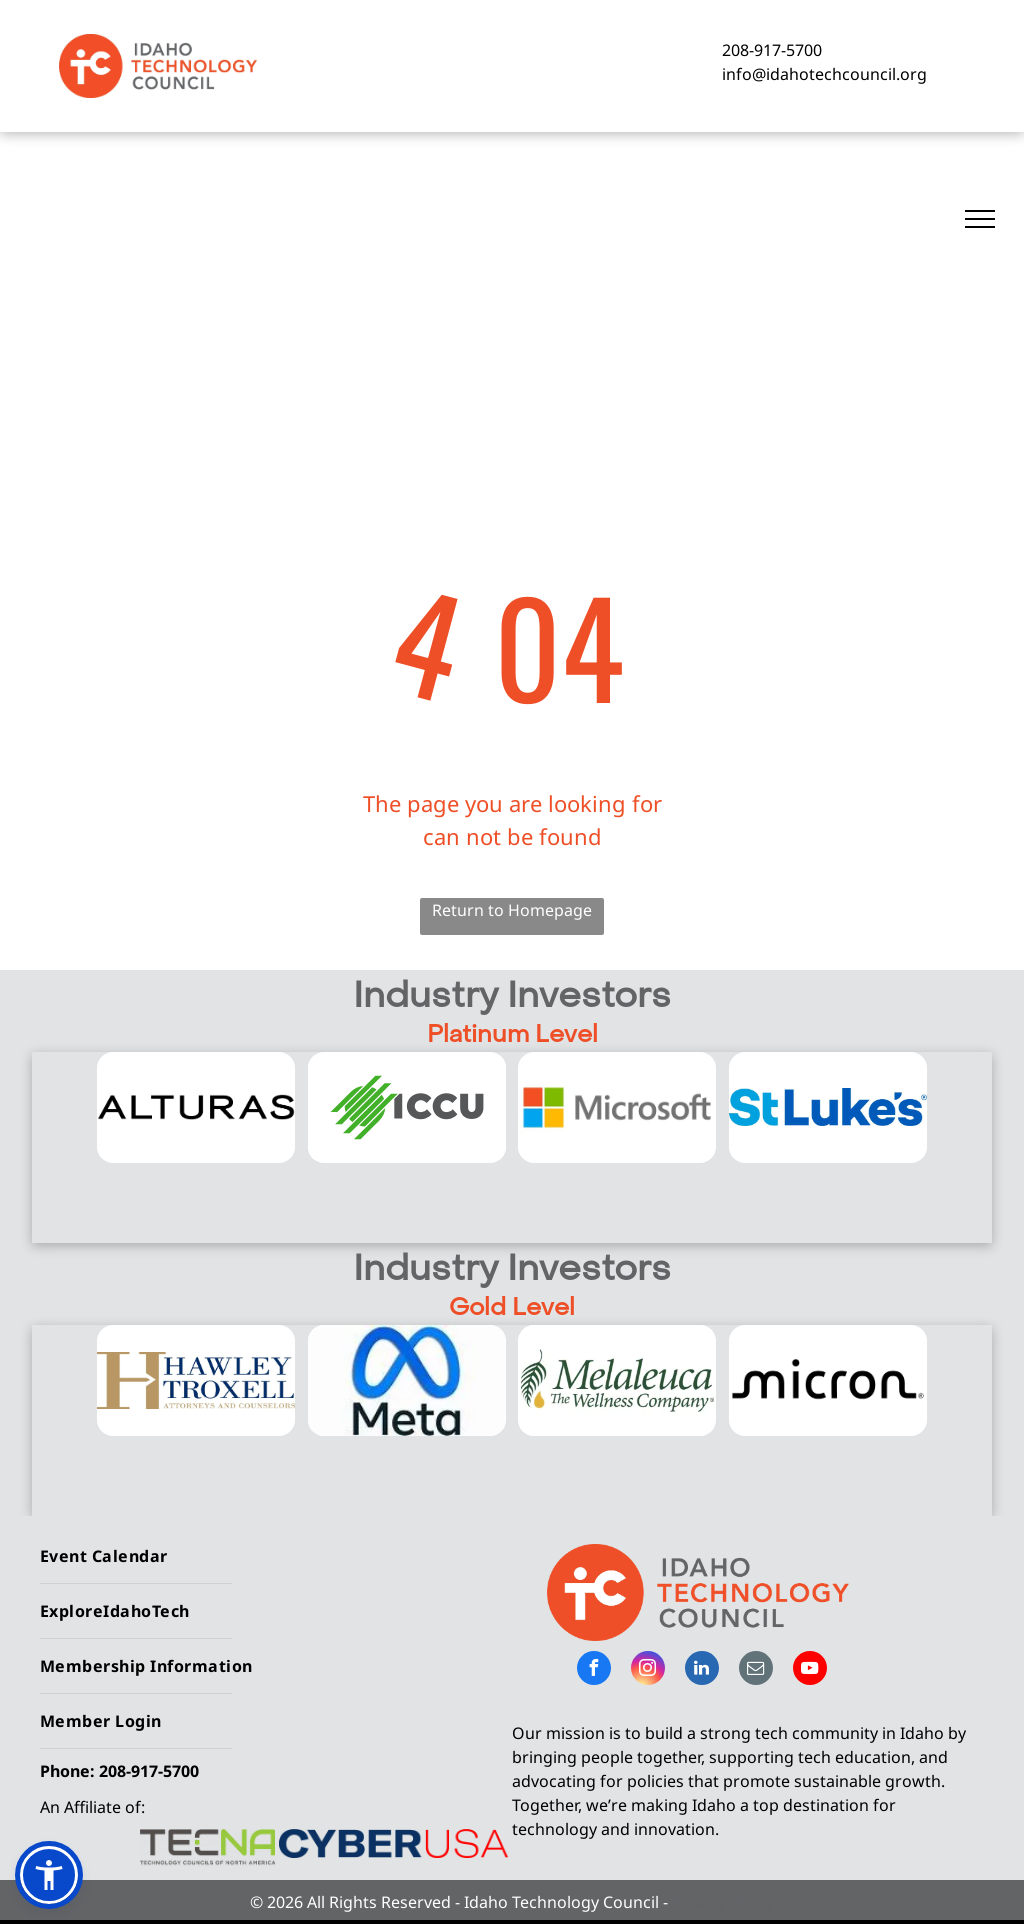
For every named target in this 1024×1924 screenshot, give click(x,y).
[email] (756, 1670)
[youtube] (810, 1670)
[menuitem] (268, 1556)
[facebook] (594, 1670)
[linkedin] (702, 1670)
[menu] (980, 219)
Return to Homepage (512, 910)
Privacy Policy (723, 1902)
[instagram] (648, 1670)
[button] (49, 1875)
